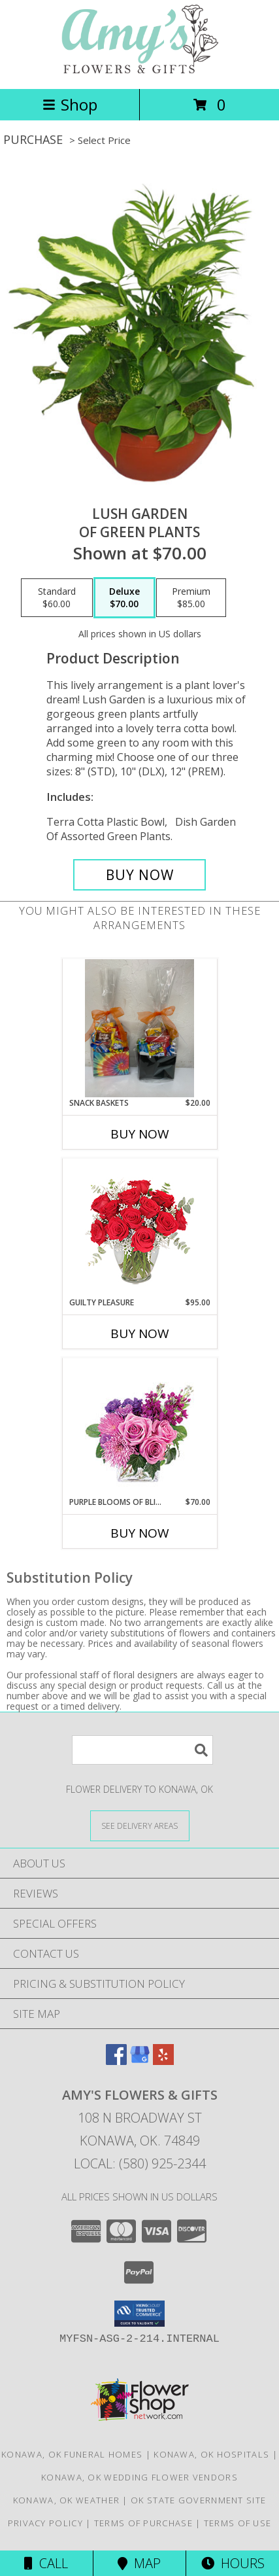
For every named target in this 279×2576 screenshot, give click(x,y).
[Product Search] (142, 1750)
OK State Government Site (198, 2500)
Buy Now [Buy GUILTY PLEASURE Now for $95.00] (139, 1333)
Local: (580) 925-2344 (140, 2163)
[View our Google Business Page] (139, 2060)
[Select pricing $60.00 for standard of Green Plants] (57, 598)
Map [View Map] (139, 2563)
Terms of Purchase (143, 2523)
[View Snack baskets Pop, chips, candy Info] (139, 1028)
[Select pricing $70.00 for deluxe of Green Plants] (124, 598)
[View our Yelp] (163, 2060)
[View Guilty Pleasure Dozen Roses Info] (139, 1227)
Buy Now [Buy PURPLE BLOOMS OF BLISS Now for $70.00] (139, 1533)
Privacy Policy (45, 2523)
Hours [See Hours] (233, 2563)
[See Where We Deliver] (139, 1825)
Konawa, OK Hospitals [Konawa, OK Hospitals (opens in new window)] (211, 2454)
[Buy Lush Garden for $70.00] (139, 875)
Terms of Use (238, 2523)
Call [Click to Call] (46, 2563)
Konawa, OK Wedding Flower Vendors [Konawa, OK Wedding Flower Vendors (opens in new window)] (139, 2477)
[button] (139, 2314)
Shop (69, 104)
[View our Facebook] (116, 2060)
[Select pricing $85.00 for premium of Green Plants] (191, 598)
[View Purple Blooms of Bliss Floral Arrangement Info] (139, 1427)
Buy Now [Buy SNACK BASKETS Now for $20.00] (139, 1133)
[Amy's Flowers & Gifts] (139, 69)
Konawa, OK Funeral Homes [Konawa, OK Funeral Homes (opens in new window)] (71, 2454)
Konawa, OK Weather (66, 2500)
